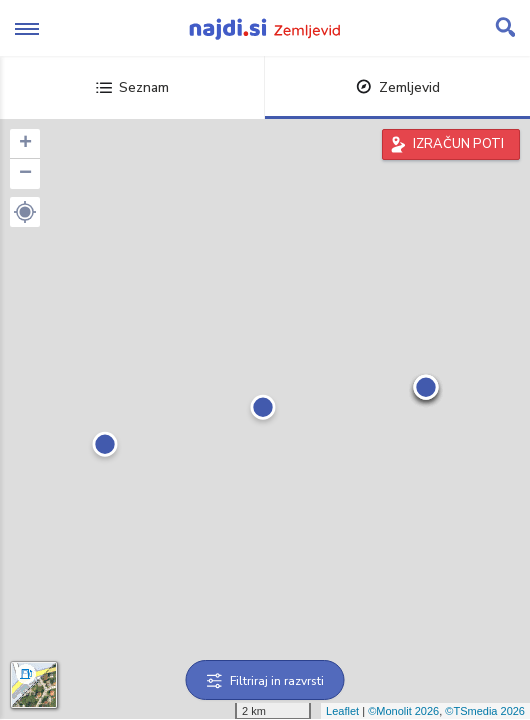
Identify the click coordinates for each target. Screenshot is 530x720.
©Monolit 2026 (403, 711)
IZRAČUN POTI (458, 144)
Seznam (132, 87)
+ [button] (25, 144)
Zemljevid (398, 87)
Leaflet (342, 711)
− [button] (25, 174)
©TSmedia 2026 (485, 711)
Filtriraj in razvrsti (265, 681)
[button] (25, 212)
